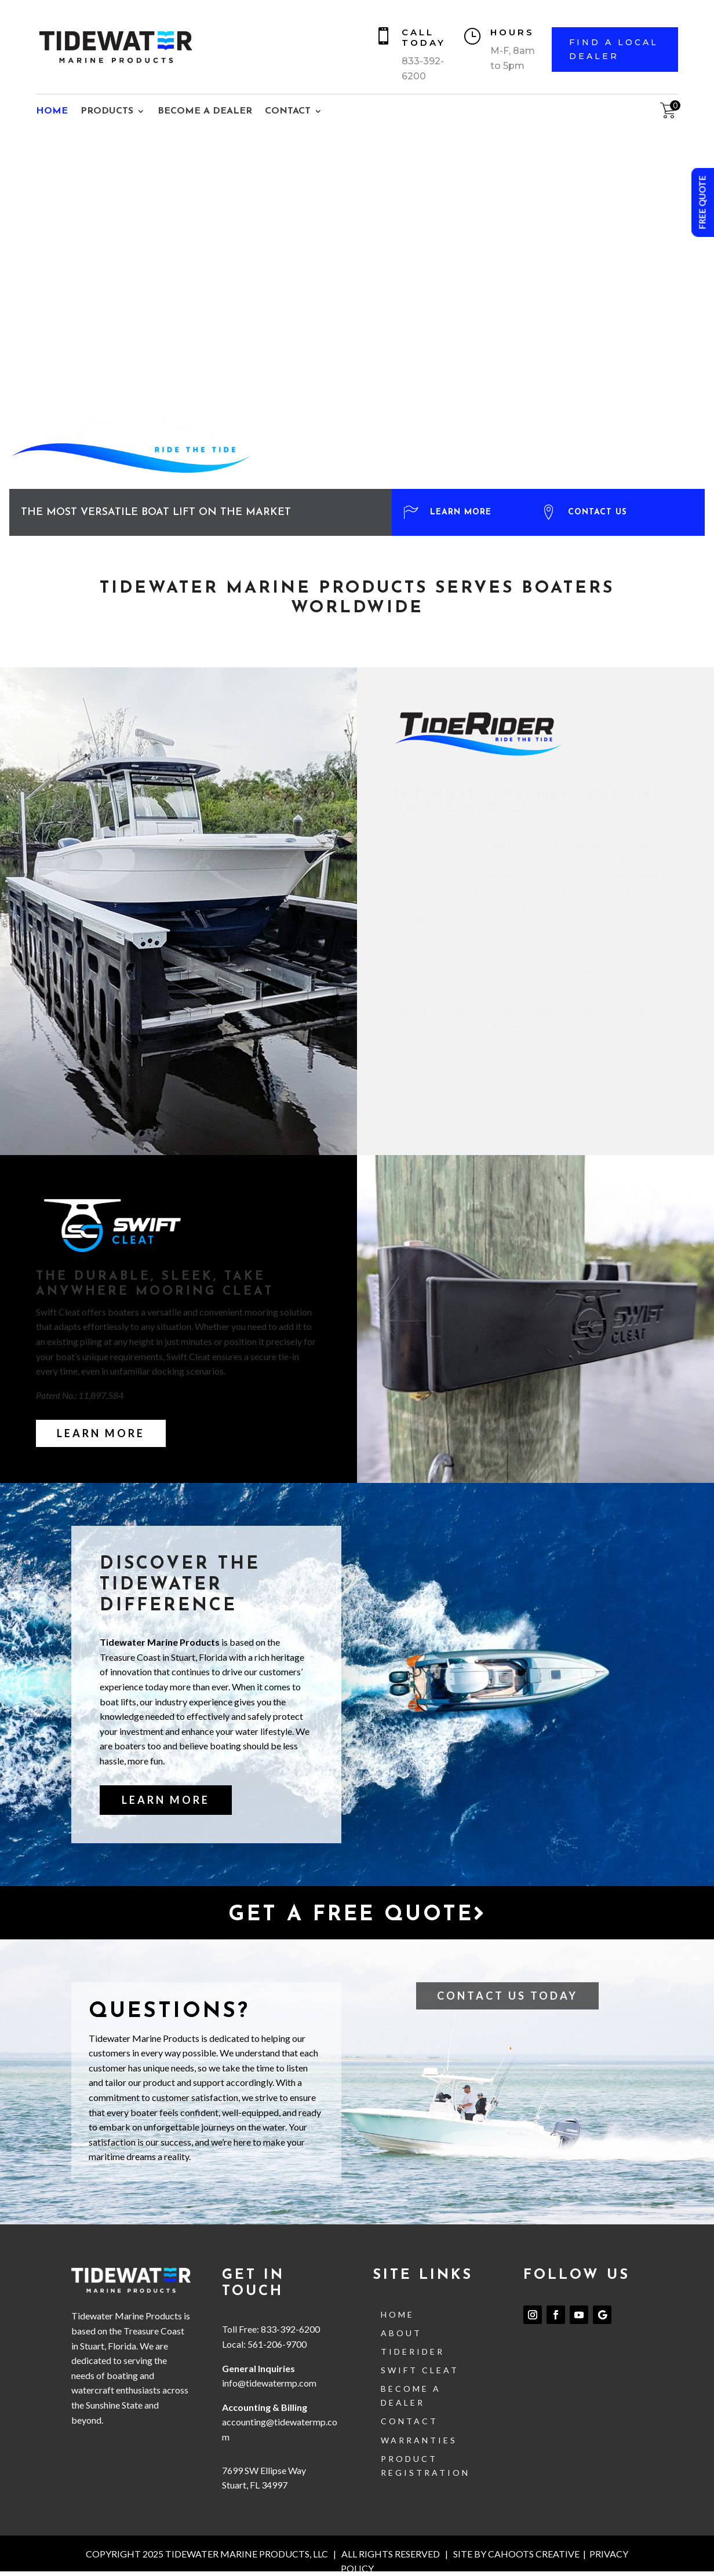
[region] (357, 333)
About (401, 2333)
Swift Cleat (420, 2370)
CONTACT (288, 111)
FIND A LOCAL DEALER (613, 49)
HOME (52, 111)
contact (409, 2421)
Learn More (101, 1433)
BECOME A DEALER (205, 111)
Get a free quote (357, 1914)
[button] (458, 524)
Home (397, 2314)
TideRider (413, 2351)
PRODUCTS (107, 111)
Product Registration (425, 2466)
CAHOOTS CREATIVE (534, 2553)
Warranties (419, 2440)
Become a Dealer (411, 2395)
